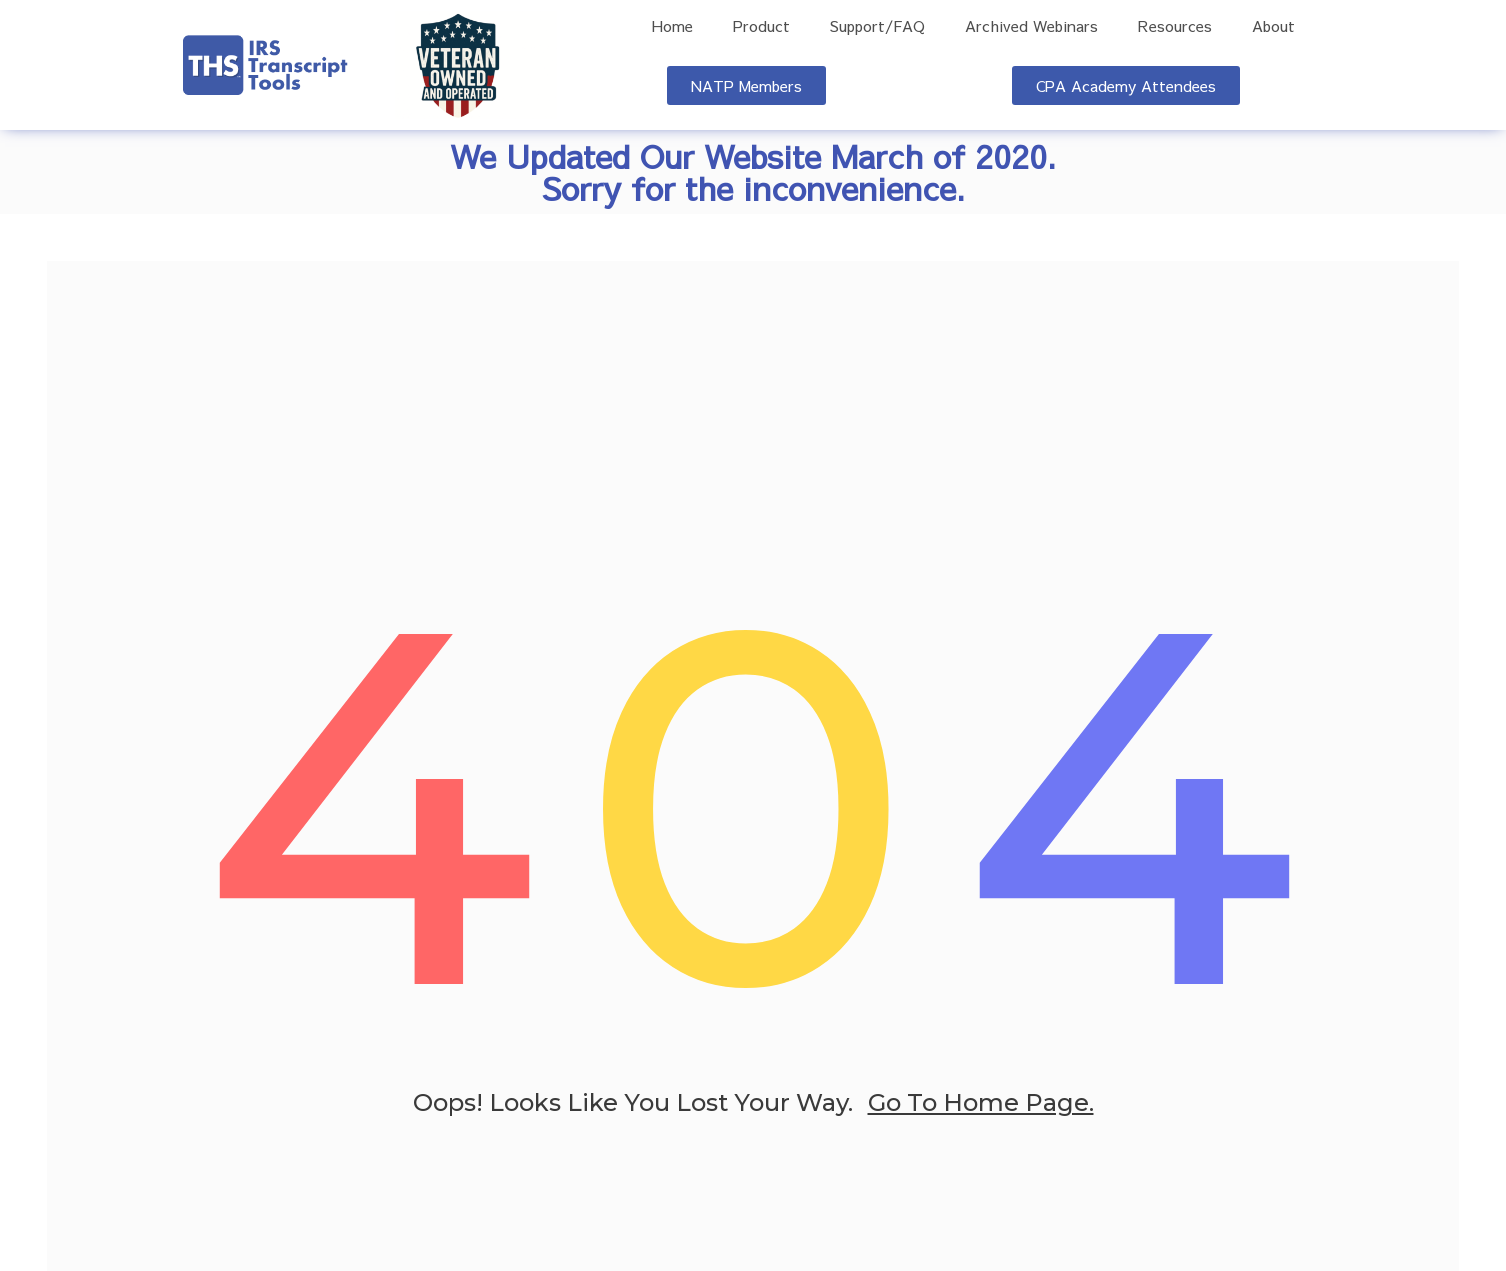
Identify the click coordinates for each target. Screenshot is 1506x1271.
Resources (1175, 26)
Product (761, 26)
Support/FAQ (877, 26)
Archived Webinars (1031, 26)
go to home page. (981, 1105)
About (1273, 26)
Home (672, 26)
